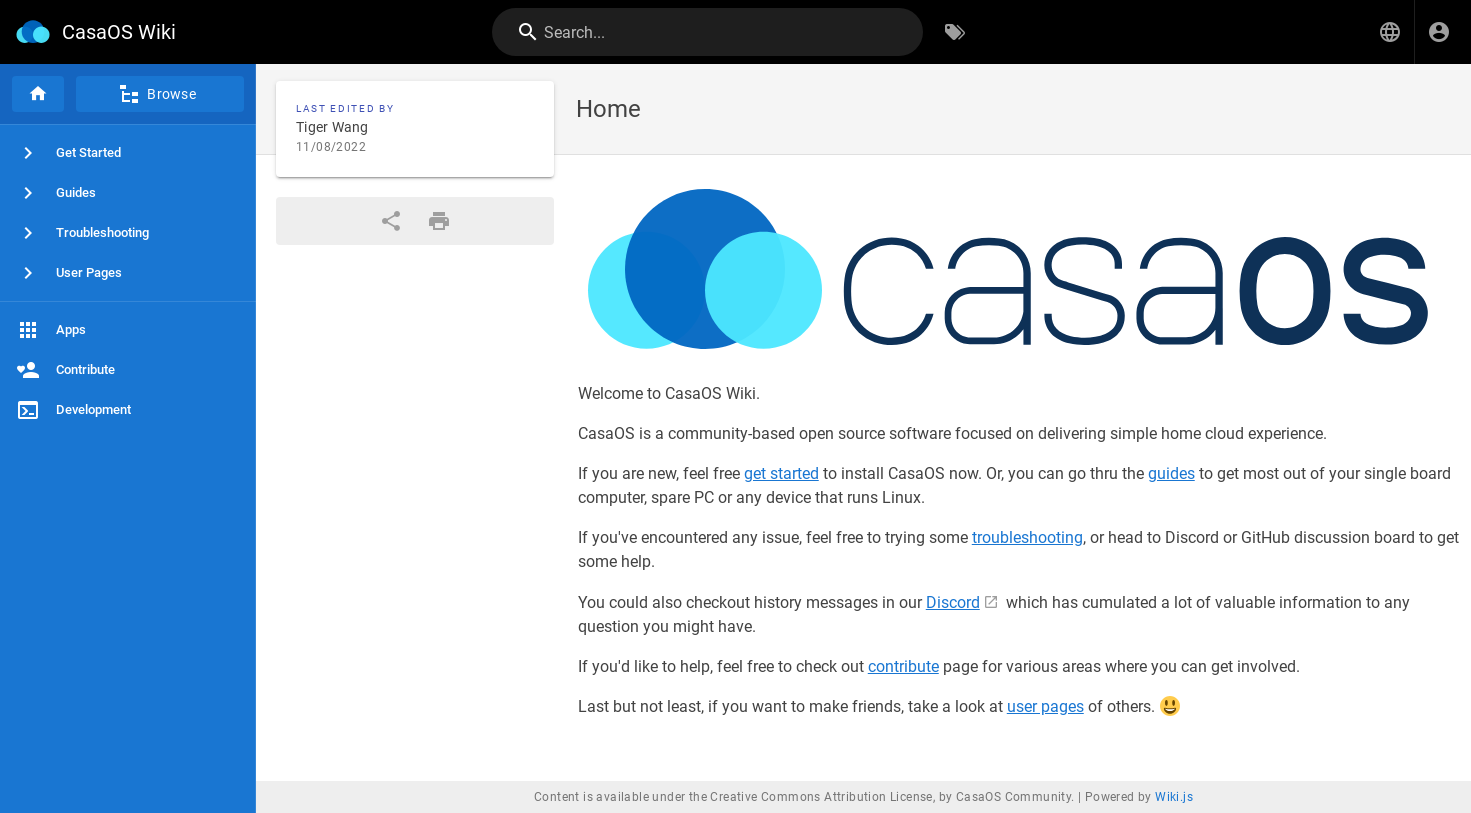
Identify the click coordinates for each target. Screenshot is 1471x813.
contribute (903, 666)
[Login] (1439, 32)
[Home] (38, 94)
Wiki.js (1174, 797)
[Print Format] (439, 221)
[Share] (391, 221)
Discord (953, 602)
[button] (1390, 32)
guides (1171, 473)
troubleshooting (1027, 537)
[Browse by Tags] (955, 32)
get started (781, 473)
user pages (1045, 706)
